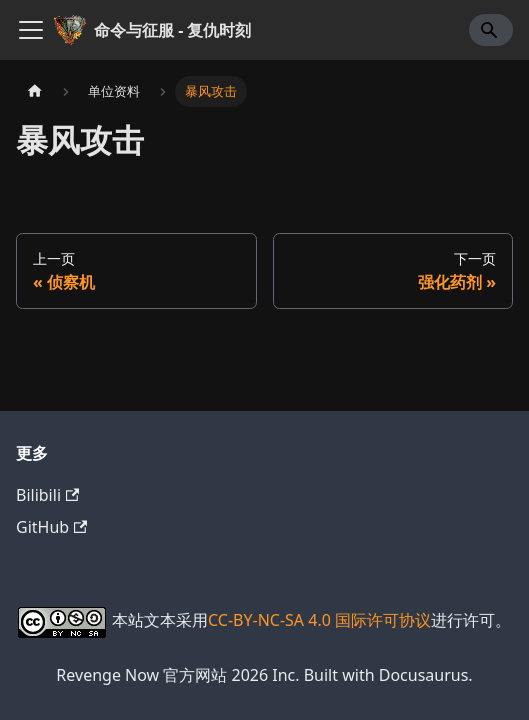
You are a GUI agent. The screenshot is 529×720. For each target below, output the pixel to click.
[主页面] (35, 91)
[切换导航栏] (31, 30)
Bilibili (47, 495)
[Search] (491, 30)
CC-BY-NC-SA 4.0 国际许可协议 (319, 620)
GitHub (51, 527)
